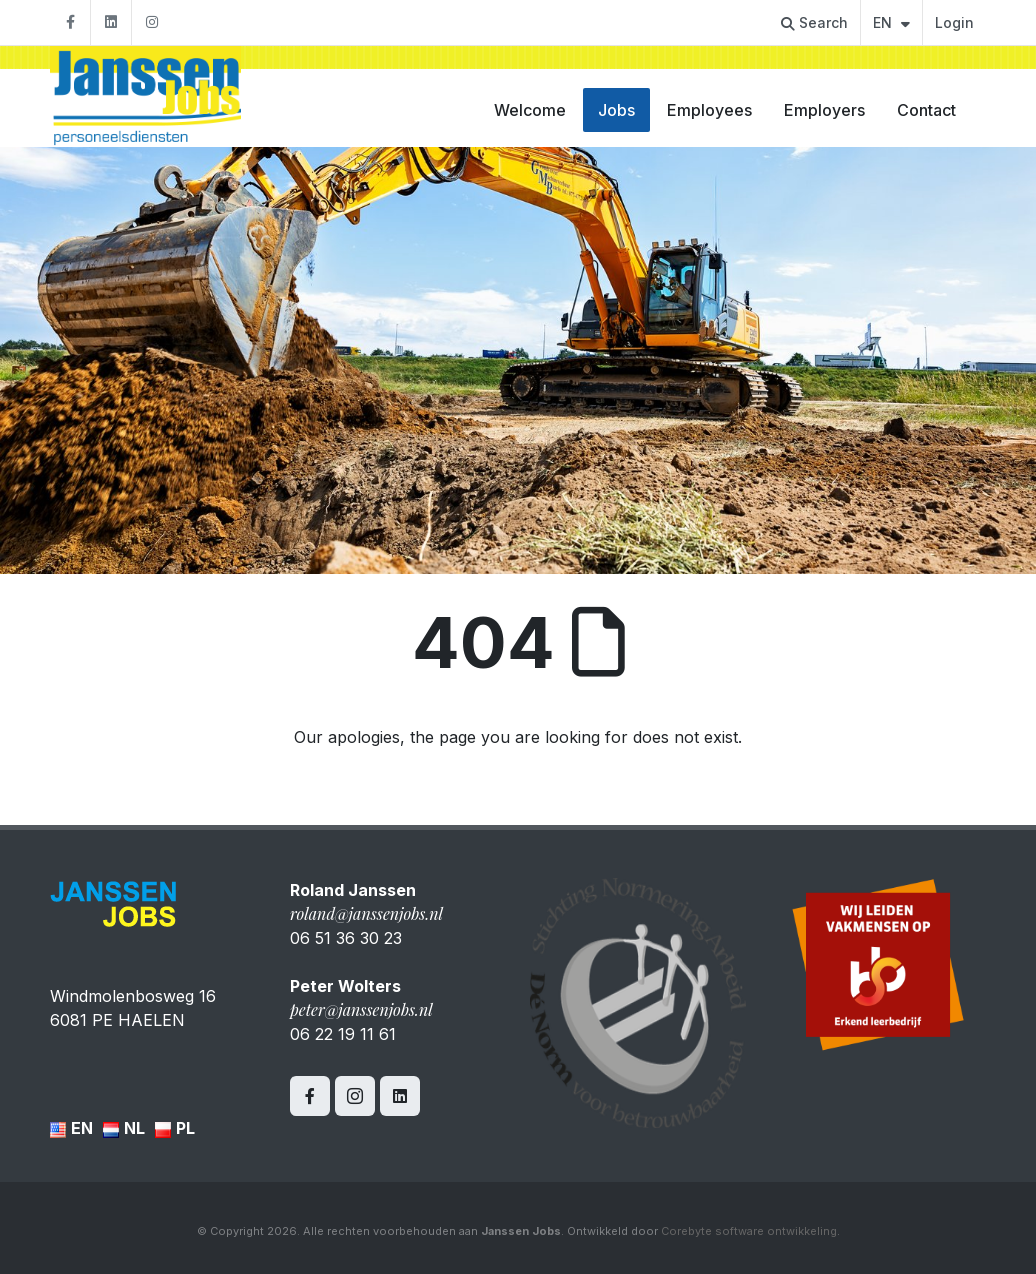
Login (954, 22)
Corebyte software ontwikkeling (749, 1231)
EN (891, 22)
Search (814, 22)
